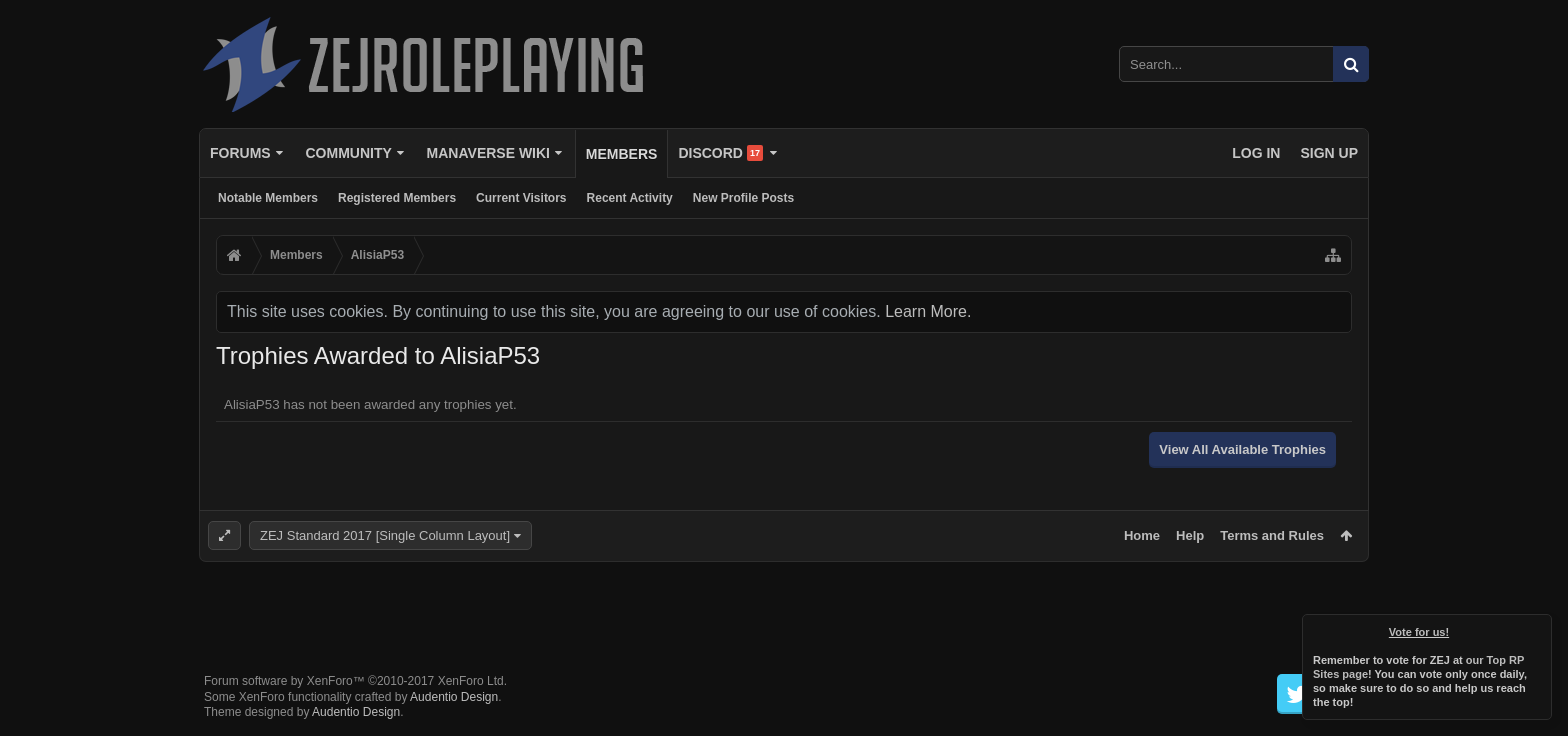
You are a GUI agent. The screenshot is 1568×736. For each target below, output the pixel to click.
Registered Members (397, 198)
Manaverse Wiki (488, 153)
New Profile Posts (743, 198)
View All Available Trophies (1242, 449)
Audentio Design (454, 697)
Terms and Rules (1272, 535)
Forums (240, 153)
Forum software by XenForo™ (355, 681)
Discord (720, 153)
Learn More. (928, 311)
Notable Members (268, 198)
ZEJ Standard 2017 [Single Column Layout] (385, 535)
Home (1142, 535)
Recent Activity (630, 198)
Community (348, 153)
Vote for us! (1419, 632)
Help (1190, 535)
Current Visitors (521, 198)
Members (622, 154)
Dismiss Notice (1538, 628)
